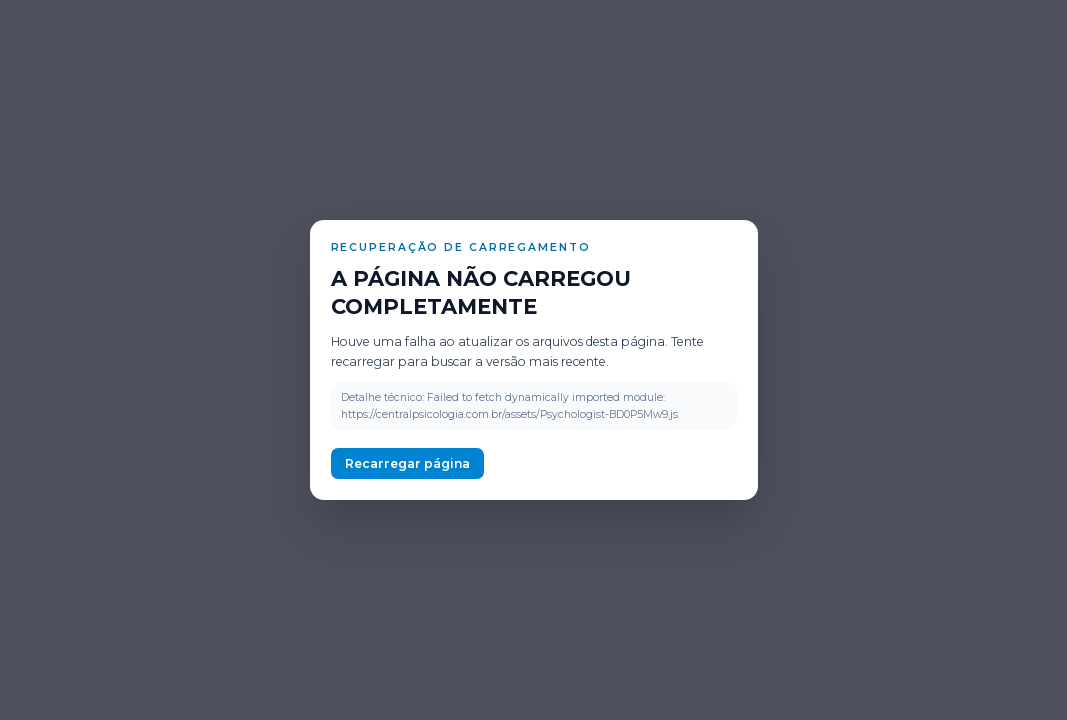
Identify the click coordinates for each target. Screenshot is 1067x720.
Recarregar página (407, 463)
